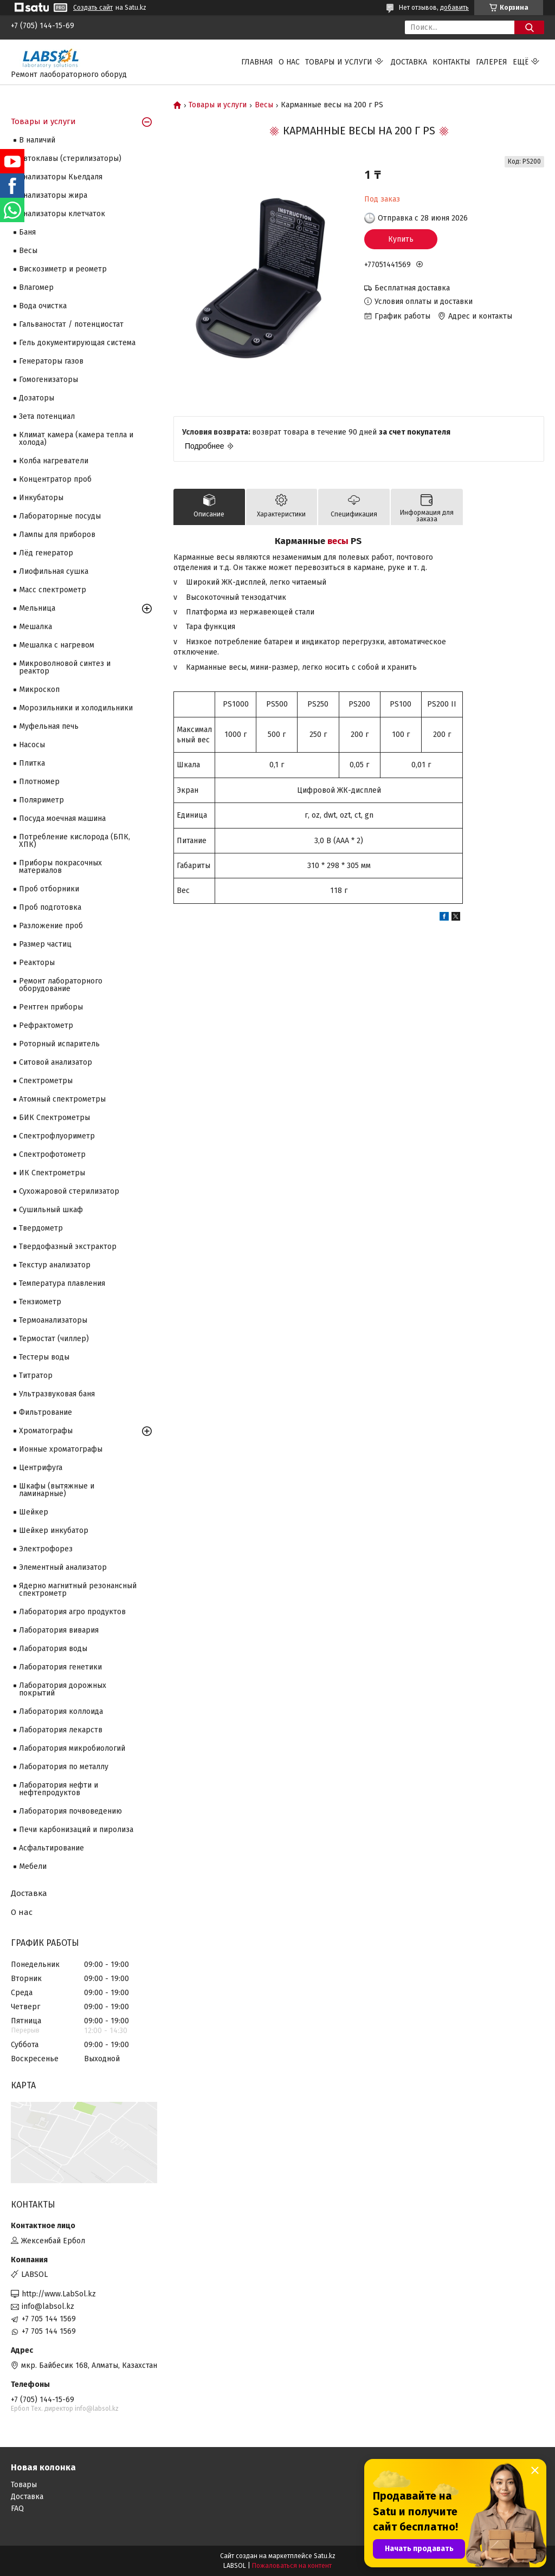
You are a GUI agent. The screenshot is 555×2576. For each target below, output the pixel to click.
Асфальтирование (51, 1848)
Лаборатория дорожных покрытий (62, 1689)
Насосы (32, 744)
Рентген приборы (51, 1007)
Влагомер (36, 287)
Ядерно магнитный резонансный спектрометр (78, 1589)
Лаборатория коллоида (61, 1711)
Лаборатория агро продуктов (72, 1611)
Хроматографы (46, 1430)
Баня (27, 232)
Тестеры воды (44, 1357)
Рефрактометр (46, 1025)
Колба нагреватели (53, 460)
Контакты (451, 62)
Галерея (491, 62)
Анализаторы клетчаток (62, 213)
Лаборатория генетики (60, 1667)
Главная (257, 62)
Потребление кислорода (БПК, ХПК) (74, 840)
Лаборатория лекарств (60, 1729)
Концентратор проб (55, 479)
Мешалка (35, 626)
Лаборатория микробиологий (72, 1748)
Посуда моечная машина (62, 818)
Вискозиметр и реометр (63, 269)
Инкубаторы (41, 497)
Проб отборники (49, 889)
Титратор (36, 1375)
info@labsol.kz (48, 2306)
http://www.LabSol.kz (59, 2294)
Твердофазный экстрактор (68, 1246)
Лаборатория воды (53, 1648)
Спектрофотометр (52, 1154)
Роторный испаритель (59, 1043)
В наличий (37, 140)
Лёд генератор (46, 553)
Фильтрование (45, 1412)
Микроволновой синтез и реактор (65, 667)
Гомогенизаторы (48, 379)
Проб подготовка (50, 907)
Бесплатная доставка (412, 288)
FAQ (17, 2508)
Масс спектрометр (52, 589)
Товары (24, 2484)
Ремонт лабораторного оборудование (60, 984)
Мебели (33, 1866)
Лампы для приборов (57, 534)
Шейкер (33, 1512)
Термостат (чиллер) (54, 1338)
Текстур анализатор (55, 1265)
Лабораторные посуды (60, 516)
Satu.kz (324, 2556)
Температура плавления (62, 1283)
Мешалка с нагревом (56, 645)
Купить (401, 239)
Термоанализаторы (53, 1320)
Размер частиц (45, 944)
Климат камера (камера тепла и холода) (76, 438)
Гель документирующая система (77, 342)
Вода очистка (43, 305)
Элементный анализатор (63, 1567)
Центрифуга (40, 1467)
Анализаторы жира (53, 195)
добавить (454, 7)
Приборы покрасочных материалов (60, 866)
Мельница (37, 608)
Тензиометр (40, 1301)
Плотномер (39, 781)
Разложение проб (51, 925)
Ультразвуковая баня (57, 1394)
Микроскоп (39, 689)
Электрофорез (46, 1549)
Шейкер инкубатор (53, 1530)
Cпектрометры (46, 1080)
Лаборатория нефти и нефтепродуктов (58, 1789)
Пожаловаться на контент (292, 2565)
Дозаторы (36, 398)
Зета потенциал (47, 416)
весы (338, 540)
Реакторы (37, 962)
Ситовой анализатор (55, 1062)
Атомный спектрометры (62, 1099)
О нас (289, 62)
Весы (264, 105)
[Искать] (529, 27)
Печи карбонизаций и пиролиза (76, 1829)
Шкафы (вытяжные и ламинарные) (56, 1489)
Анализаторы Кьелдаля (60, 177)
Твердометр (41, 1228)
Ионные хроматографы (60, 1449)
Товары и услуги (338, 62)
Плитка (32, 763)
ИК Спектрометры (52, 1172)
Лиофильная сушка (53, 571)
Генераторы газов (51, 361)
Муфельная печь (49, 726)
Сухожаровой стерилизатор (69, 1191)
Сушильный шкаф (51, 1209)
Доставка (409, 62)
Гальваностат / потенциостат (71, 324)
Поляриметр (41, 800)
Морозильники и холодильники (76, 708)
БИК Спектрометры (54, 1117)
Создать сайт (93, 7)
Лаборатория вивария (59, 1630)
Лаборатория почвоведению (70, 1811)
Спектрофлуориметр (57, 1136)
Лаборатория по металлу (63, 1766)
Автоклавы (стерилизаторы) (70, 158)
